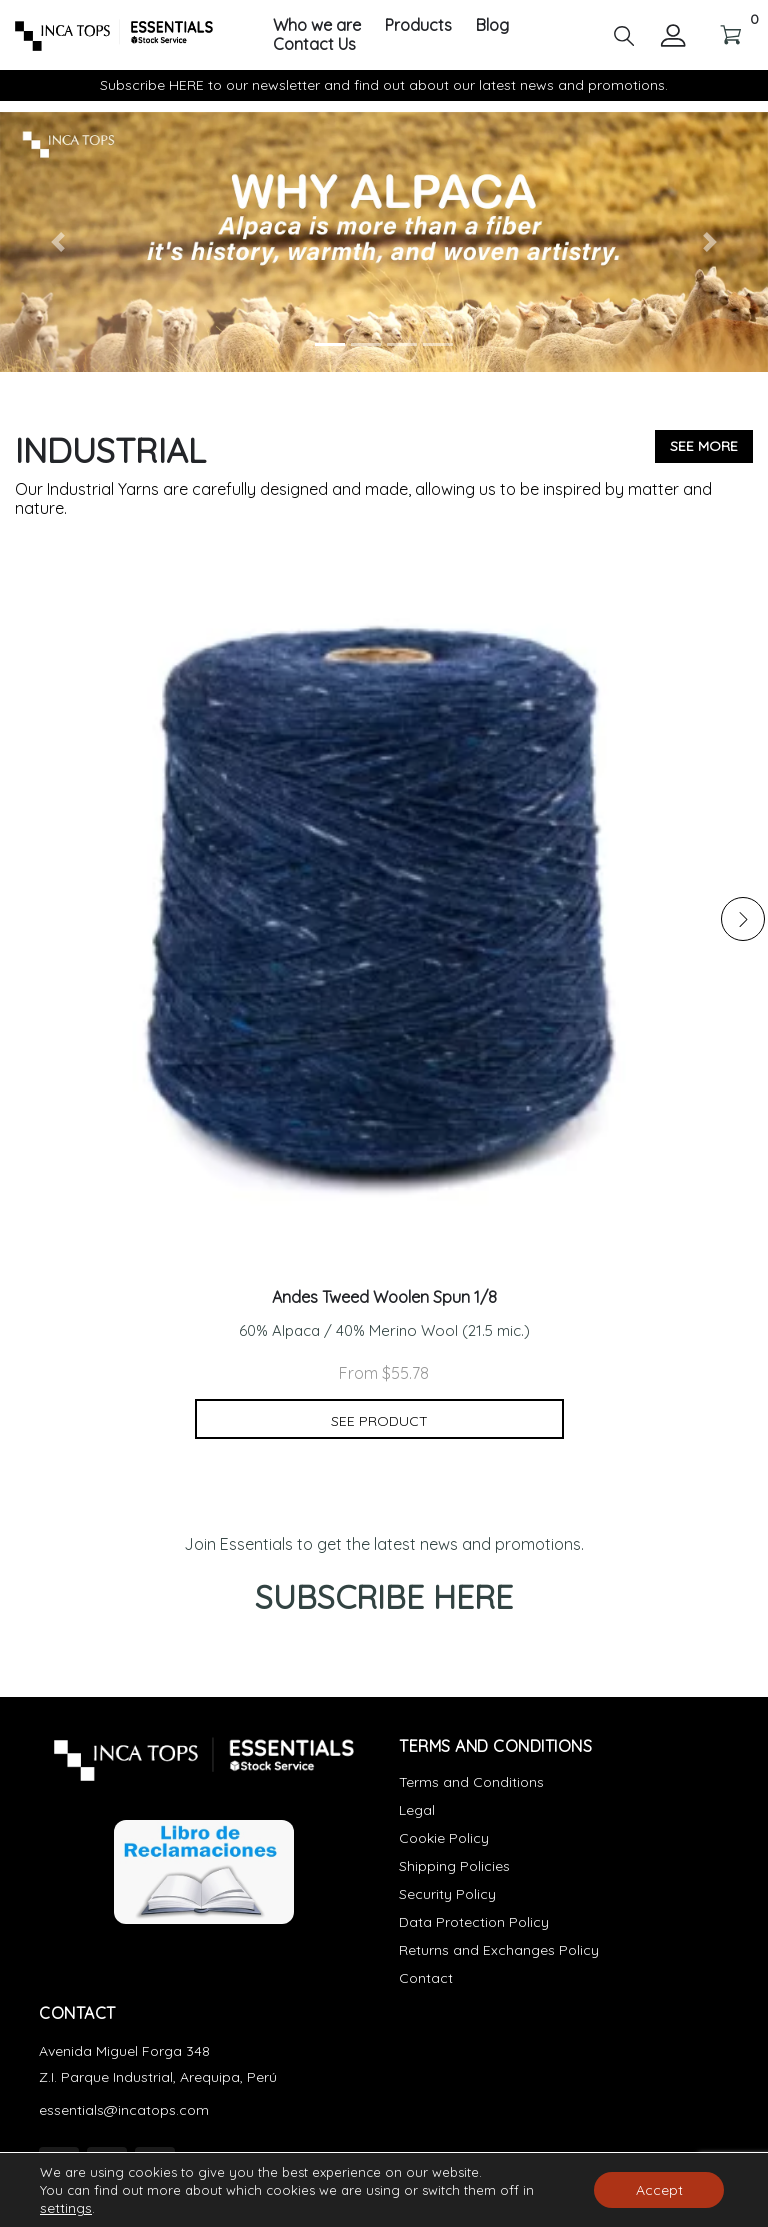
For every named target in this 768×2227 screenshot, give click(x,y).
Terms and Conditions (471, 1782)
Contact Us (314, 44)
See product (379, 1421)
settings (66, 2208)
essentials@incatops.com (124, 2110)
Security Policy (447, 1894)
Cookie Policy (444, 1838)
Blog (492, 25)
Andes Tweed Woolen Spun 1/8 (384, 1297)
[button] (624, 34)
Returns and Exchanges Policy (499, 1950)
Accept (659, 2190)
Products (418, 25)
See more (704, 446)
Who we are (317, 25)
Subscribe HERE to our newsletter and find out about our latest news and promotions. (384, 85)
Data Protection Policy (474, 1922)
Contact (426, 1978)
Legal (417, 1810)
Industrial (110, 450)
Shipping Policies (454, 1866)
